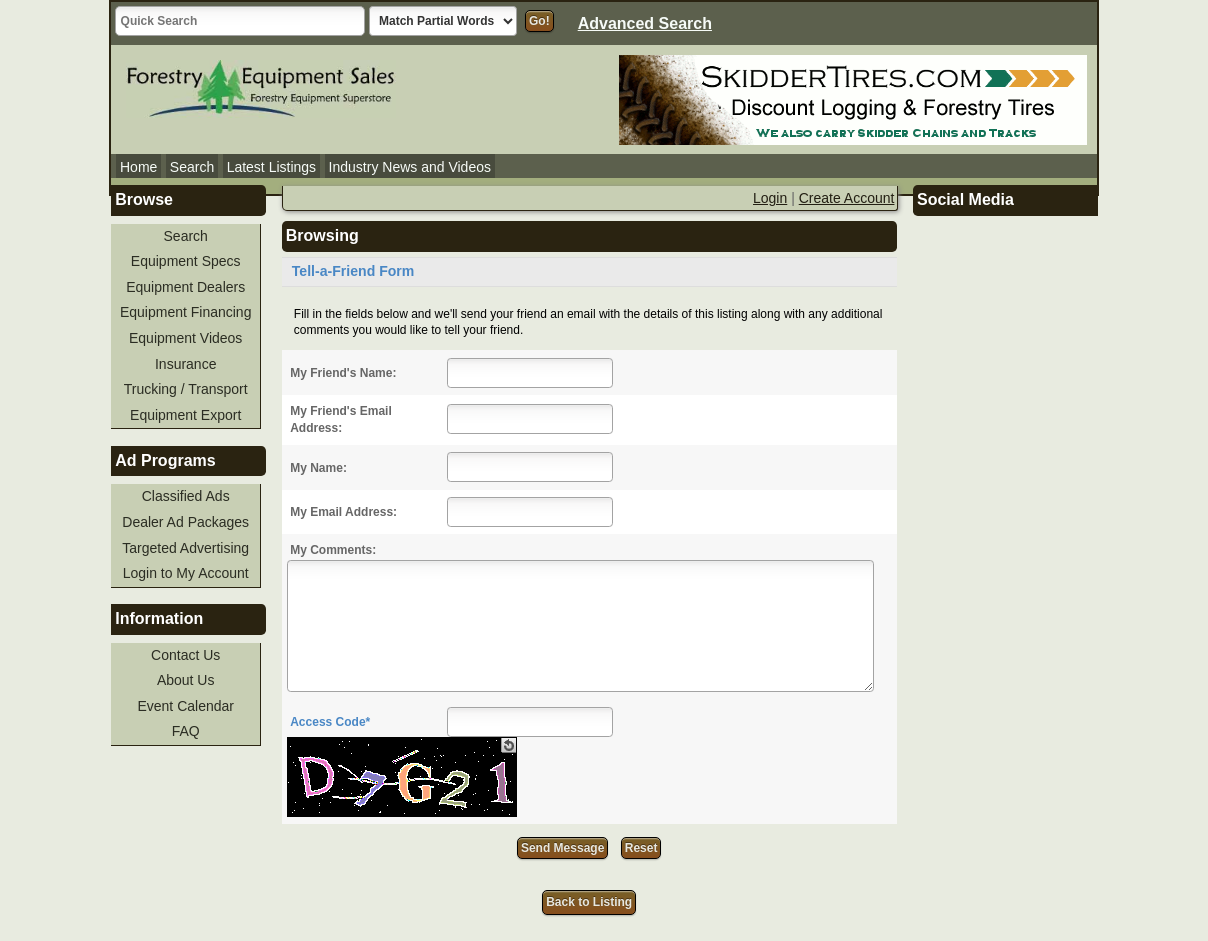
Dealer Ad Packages (185, 522)
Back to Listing (589, 902)
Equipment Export (185, 415)
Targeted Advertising (185, 548)
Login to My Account (186, 573)
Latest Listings (272, 167)
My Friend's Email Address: (341, 419)
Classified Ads (186, 496)
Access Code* (330, 722)
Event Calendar (185, 706)
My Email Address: (343, 512)
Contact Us (185, 655)
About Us (186, 680)
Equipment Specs (186, 261)
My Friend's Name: (343, 373)
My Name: (318, 468)
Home (138, 167)
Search (192, 167)
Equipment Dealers (185, 287)
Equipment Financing (186, 312)
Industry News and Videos (410, 167)
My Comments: (333, 550)
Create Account (847, 198)
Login (770, 198)
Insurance (185, 364)
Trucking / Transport (186, 389)
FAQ (186, 731)
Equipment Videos (185, 338)
